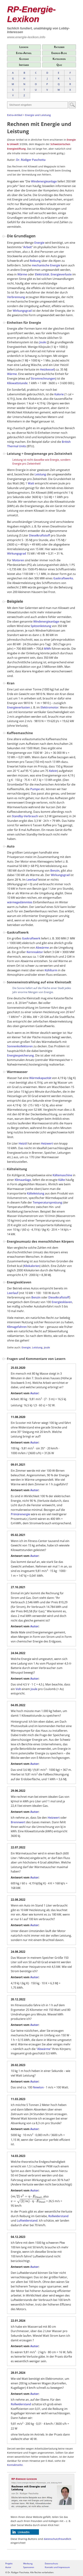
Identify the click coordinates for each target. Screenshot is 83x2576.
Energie (39, 243)
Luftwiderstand (27, 2220)
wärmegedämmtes (19, 902)
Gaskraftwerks (63, 578)
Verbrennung (16, 297)
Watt (31, 483)
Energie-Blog (59, 53)
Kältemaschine (62, 1175)
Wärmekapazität (40, 1078)
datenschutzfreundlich (57, 2539)
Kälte (61, 1180)
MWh (47, 649)
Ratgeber (59, 47)
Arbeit (27, 247)
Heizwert (47, 1143)
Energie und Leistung (38, 115)
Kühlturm (51, 970)
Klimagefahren (17, 1327)
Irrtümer (24, 65)
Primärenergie (20, 1514)
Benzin (54, 870)
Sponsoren (28, 2567)
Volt (18, 1689)
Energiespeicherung (20, 1055)
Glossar (24, 59)
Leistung (40, 474)
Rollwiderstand (58, 2216)
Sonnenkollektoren (20, 1046)
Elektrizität (42, 274)
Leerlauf (32, 880)
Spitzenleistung (41, 626)
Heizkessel (47, 369)
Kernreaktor (35, 952)
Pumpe (35, 789)
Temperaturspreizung (47, 1202)
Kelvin (53, 771)
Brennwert (18, 1822)
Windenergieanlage (44, 181)
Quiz (59, 65)
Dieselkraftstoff (39, 535)
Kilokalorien (32, 1266)
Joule (42, 342)
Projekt (9, 2563)
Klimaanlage (23, 1180)
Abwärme (42, 948)
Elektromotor (50, 707)
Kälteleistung (35, 1193)
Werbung (28, 2563)
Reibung (35, 261)
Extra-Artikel (24, 53)
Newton (38, 2087)
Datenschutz (51, 2563)
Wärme (22, 274)
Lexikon (23, 47)
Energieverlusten (18, 707)
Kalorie (59, 394)
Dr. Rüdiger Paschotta (30, 160)
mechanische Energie (46, 265)
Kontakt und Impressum (57, 2567)
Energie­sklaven (62, 1302)
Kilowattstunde (17, 383)
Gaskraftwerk (31, 938)
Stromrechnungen (43, 378)
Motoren (18, 560)
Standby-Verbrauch (25, 816)
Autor (34, 1393)
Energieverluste (61, 274)
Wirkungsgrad (22, 311)
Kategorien (59, 59)
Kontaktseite (15, 2465)
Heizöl (23, 1143)
